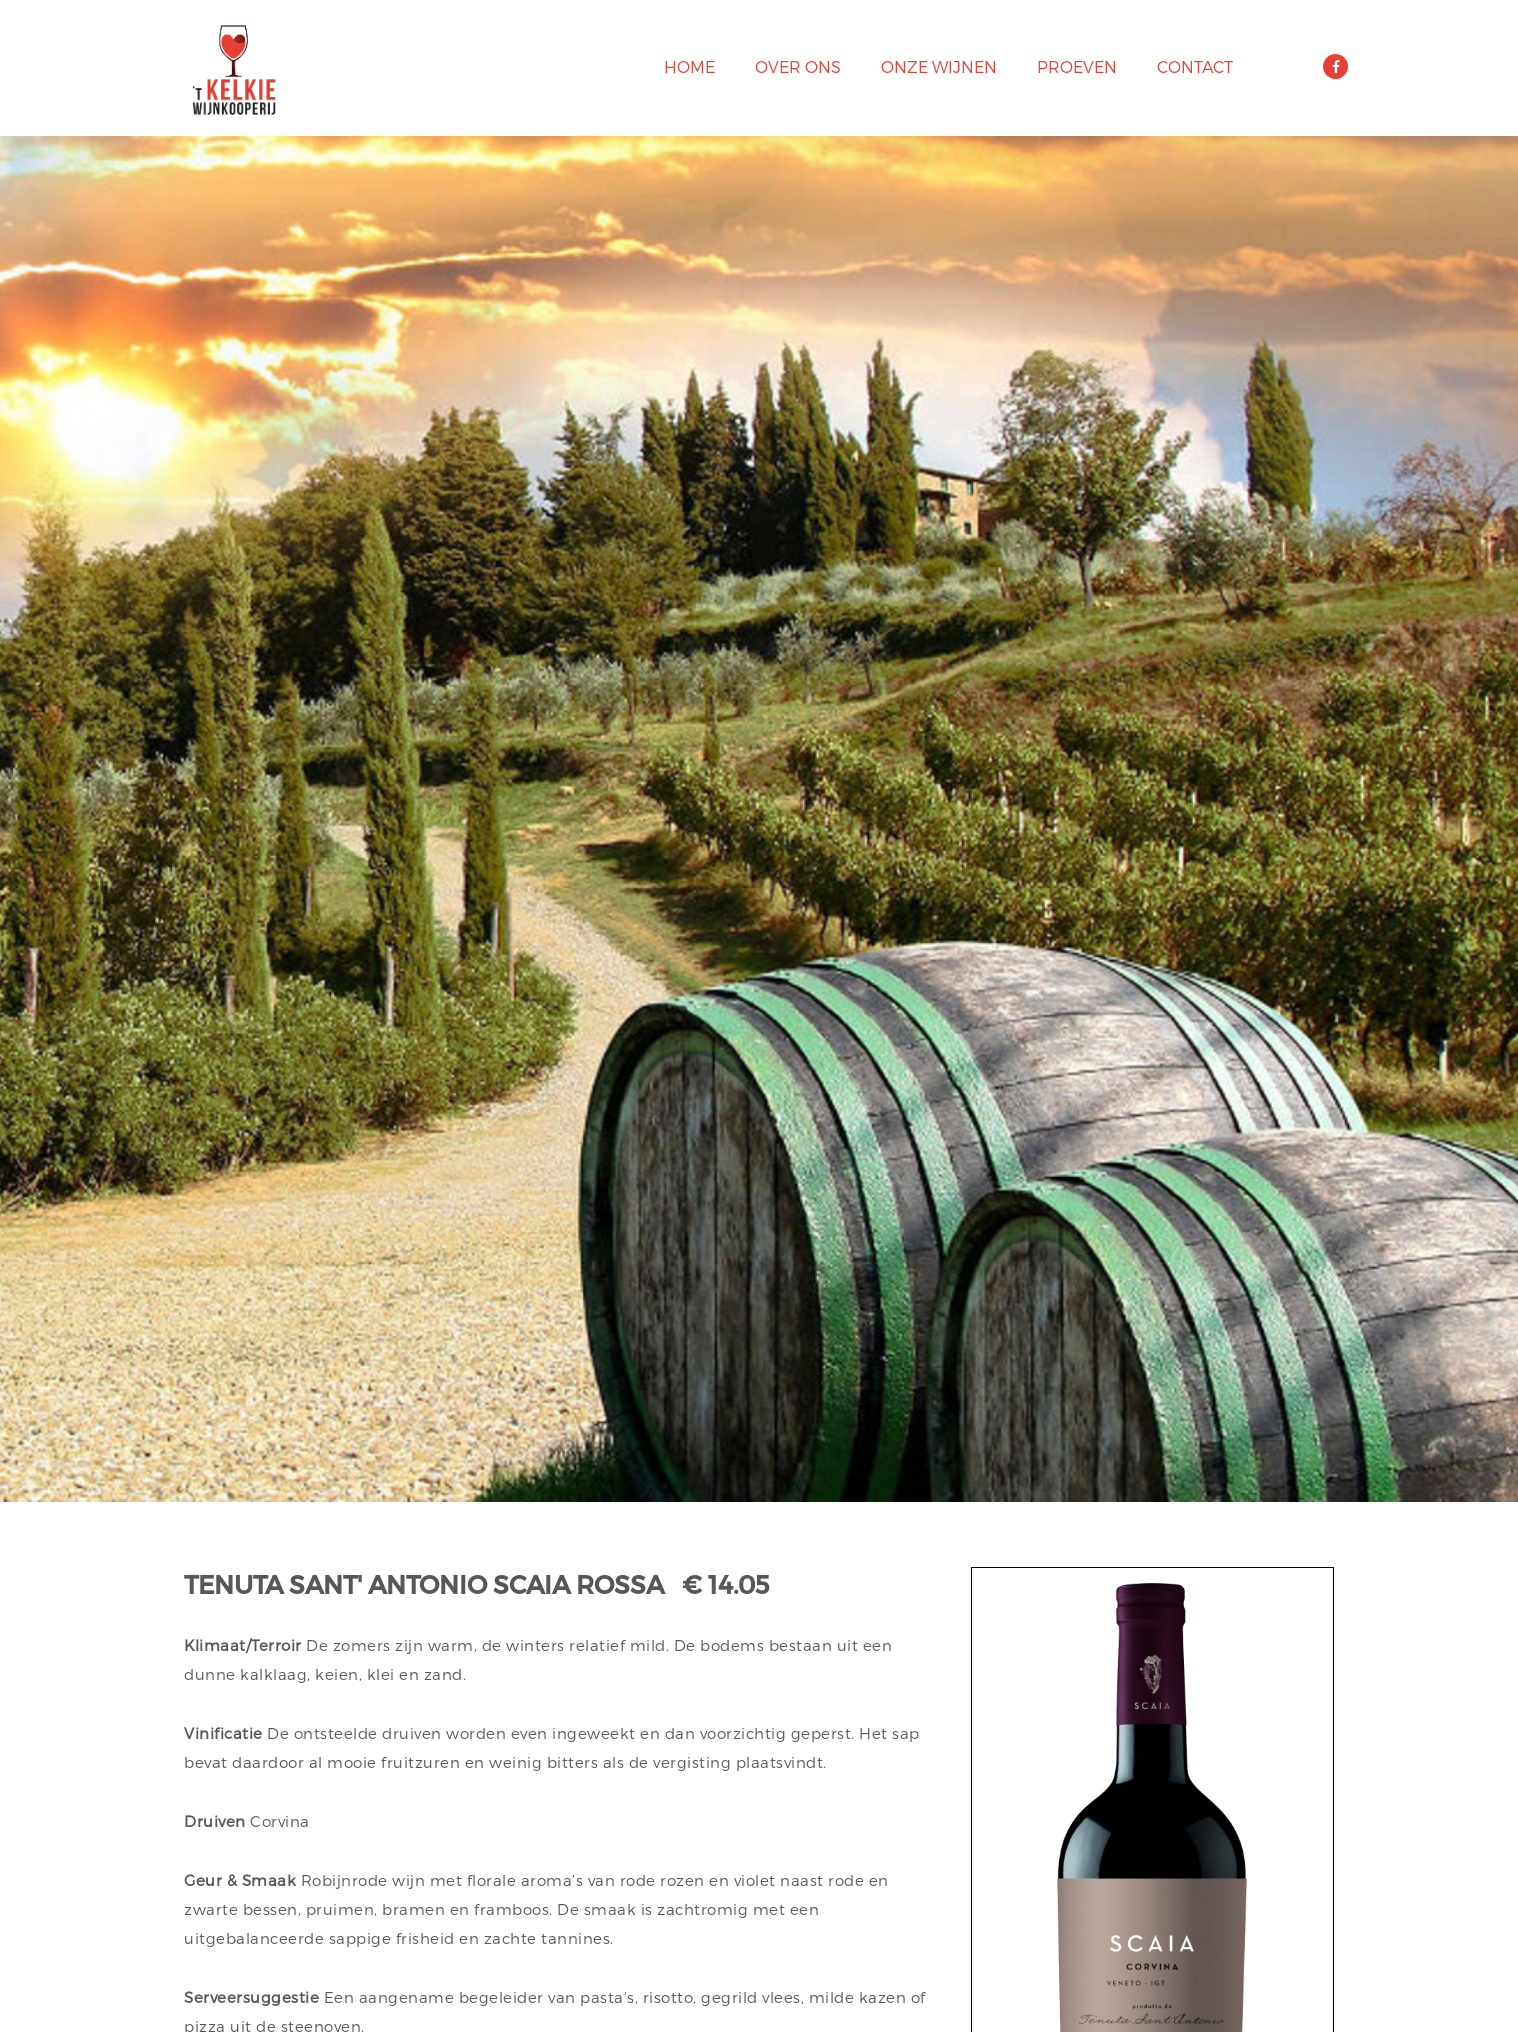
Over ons (798, 66)
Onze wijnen (939, 66)
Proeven (1077, 66)
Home (689, 66)
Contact (1195, 66)
